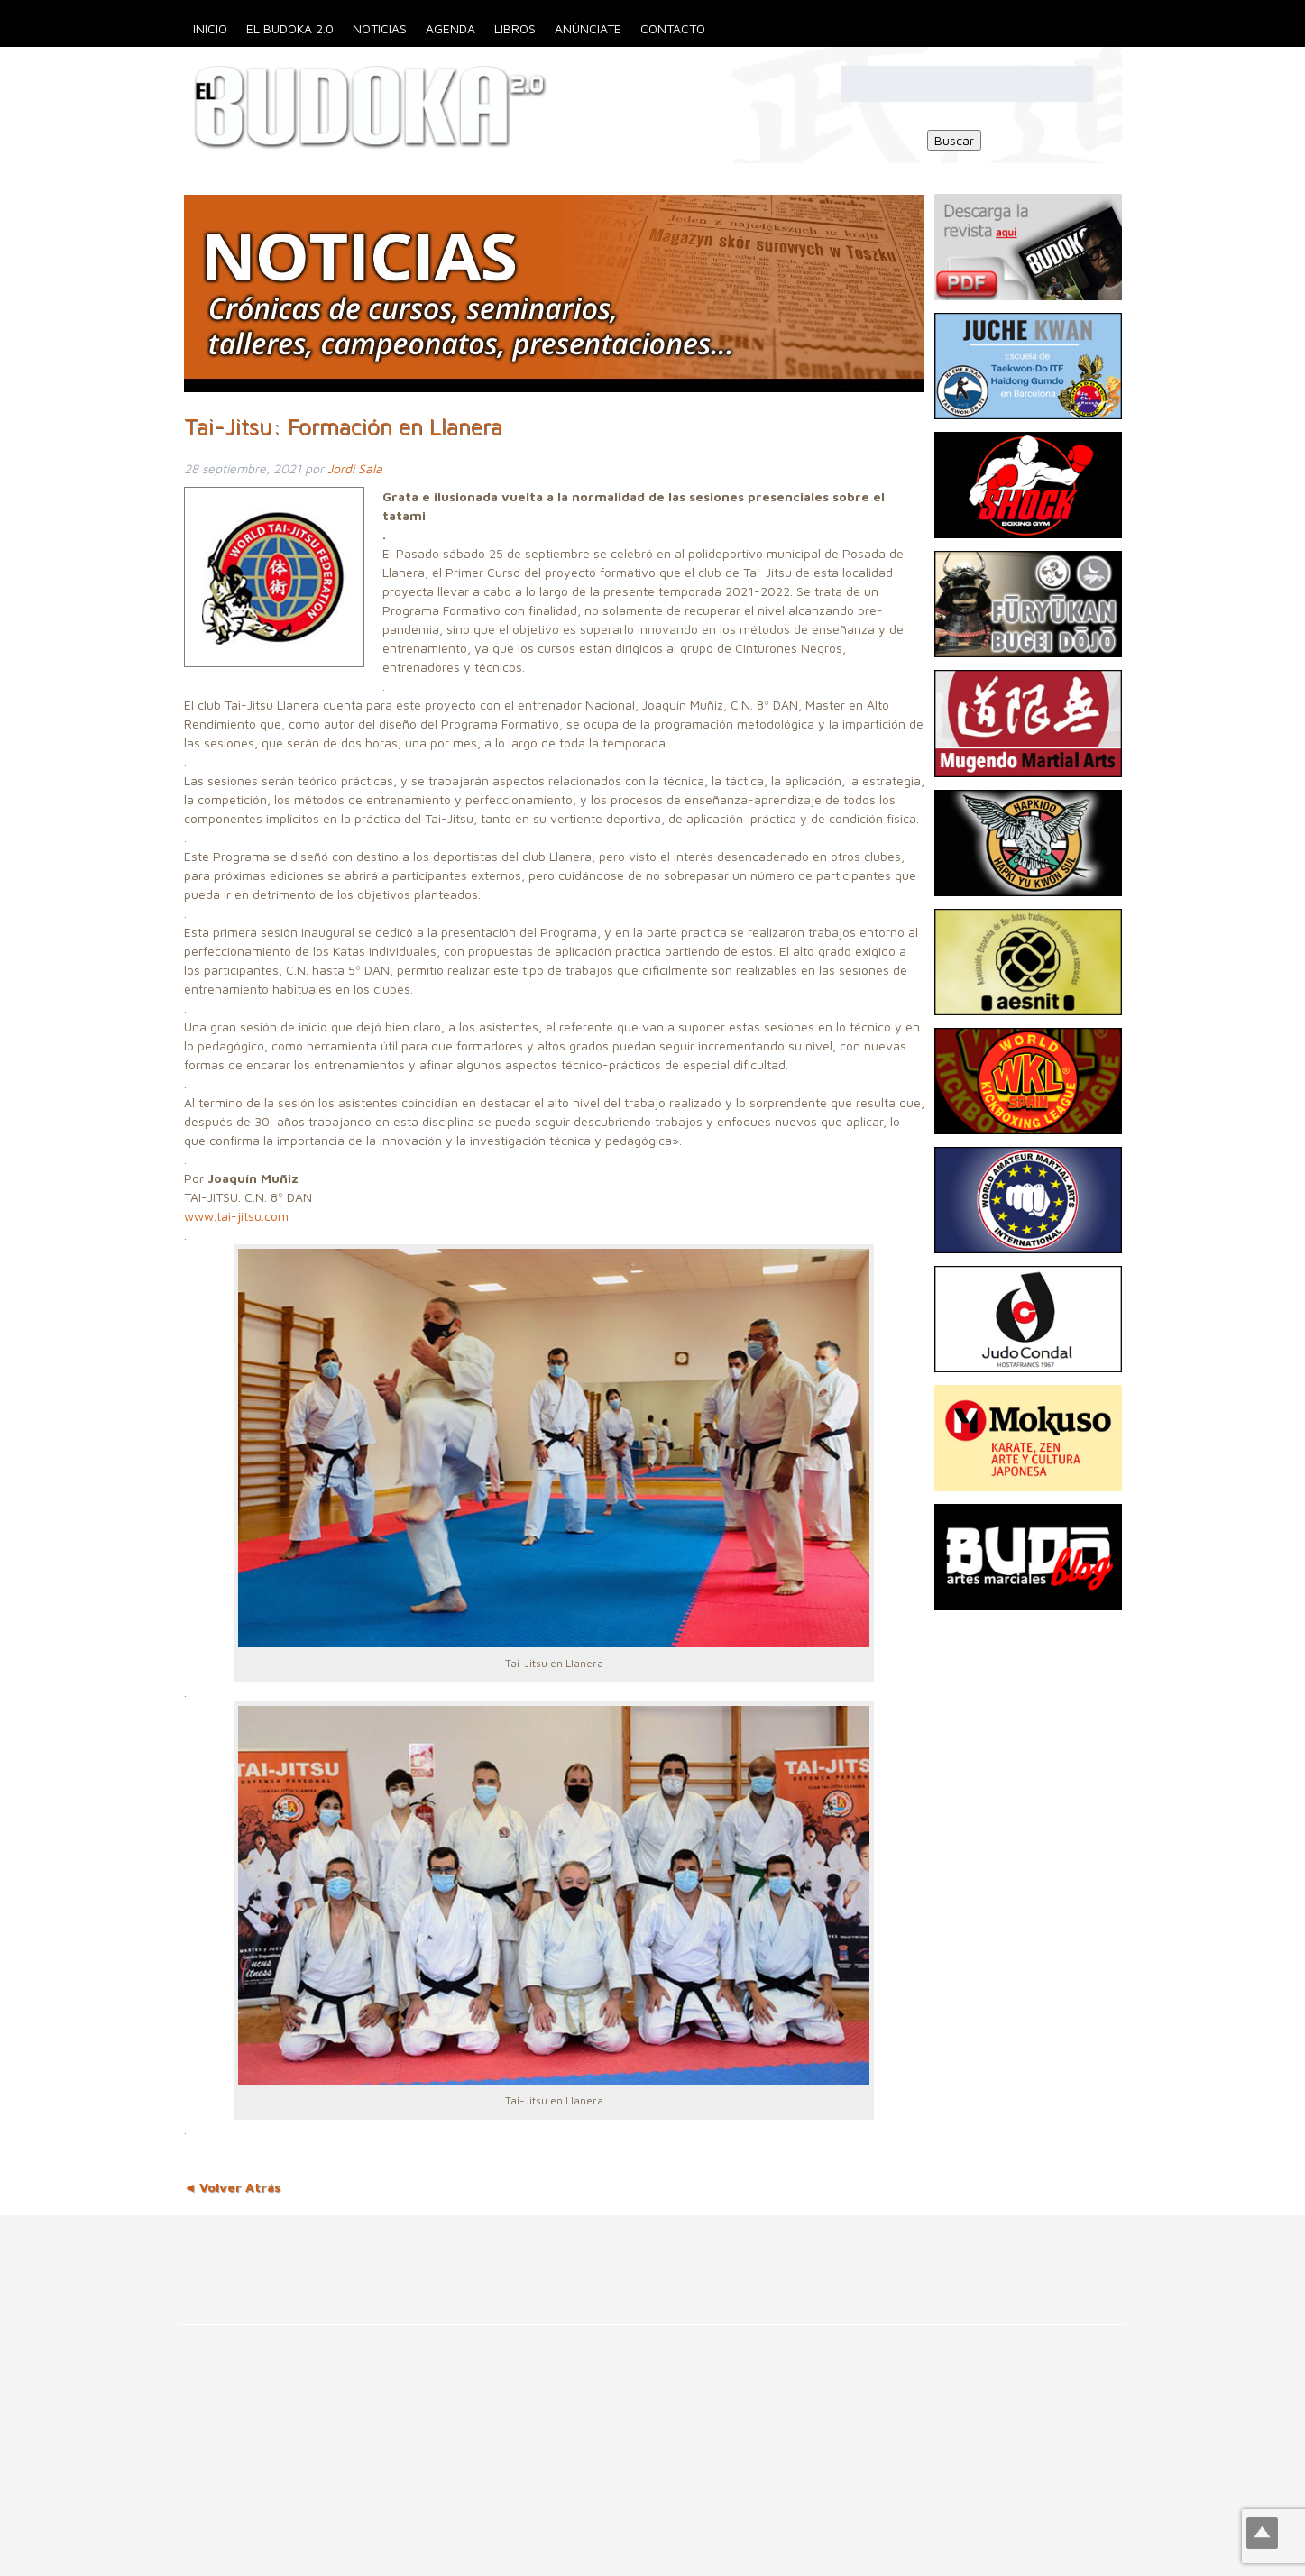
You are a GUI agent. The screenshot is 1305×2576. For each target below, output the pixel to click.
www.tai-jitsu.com (236, 1216)
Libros (515, 28)
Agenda (450, 28)
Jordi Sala (354, 468)
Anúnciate (588, 28)
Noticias (380, 28)
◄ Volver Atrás (232, 2187)
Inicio (210, 28)
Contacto (672, 28)
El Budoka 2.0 (290, 28)
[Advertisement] (328, 2255)
